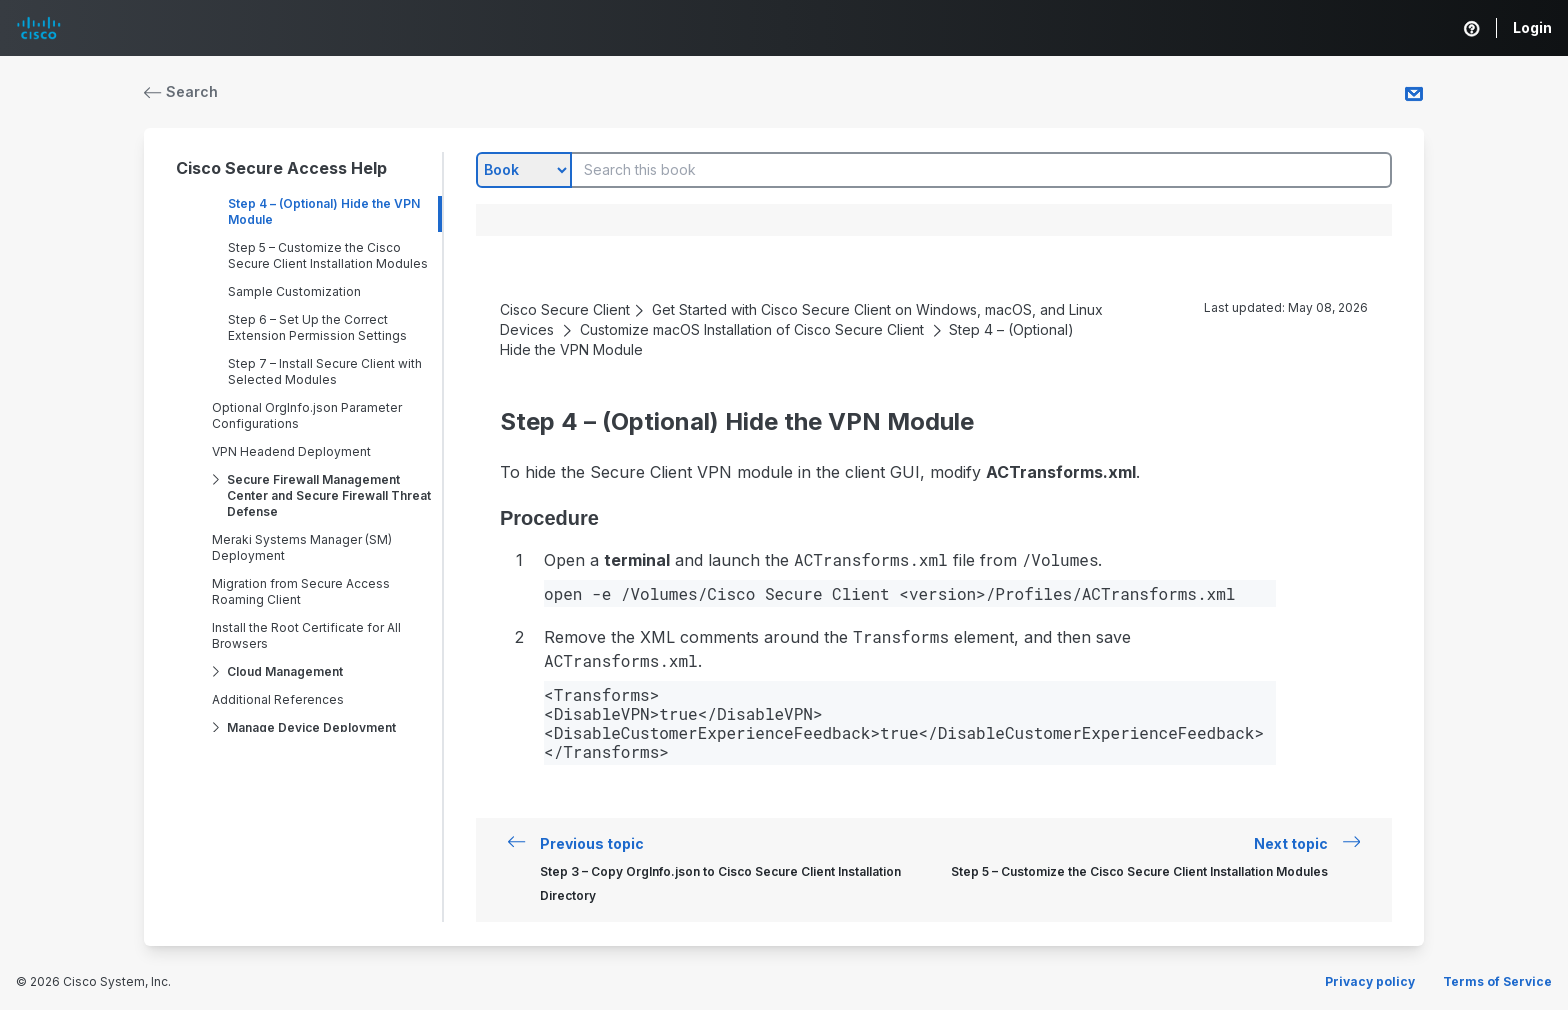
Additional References (278, 699)
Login (1532, 27)
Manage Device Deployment (311, 727)
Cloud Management (285, 671)
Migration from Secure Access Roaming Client (301, 591)
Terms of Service (1497, 981)
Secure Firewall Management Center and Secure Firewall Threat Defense (329, 495)
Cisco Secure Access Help (281, 168)
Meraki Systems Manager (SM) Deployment (302, 547)
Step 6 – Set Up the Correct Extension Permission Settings (317, 327)
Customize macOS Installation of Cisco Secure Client (752, 329)
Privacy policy (1370, 981)
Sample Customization (294, 291)
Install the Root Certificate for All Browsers (306, 635)
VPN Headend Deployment (291, 451)
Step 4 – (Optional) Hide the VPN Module (324, 211)
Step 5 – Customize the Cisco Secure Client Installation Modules (328, 255)
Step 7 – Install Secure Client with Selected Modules (325, 371)
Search (181, 91)
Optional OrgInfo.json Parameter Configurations (307, 415)
